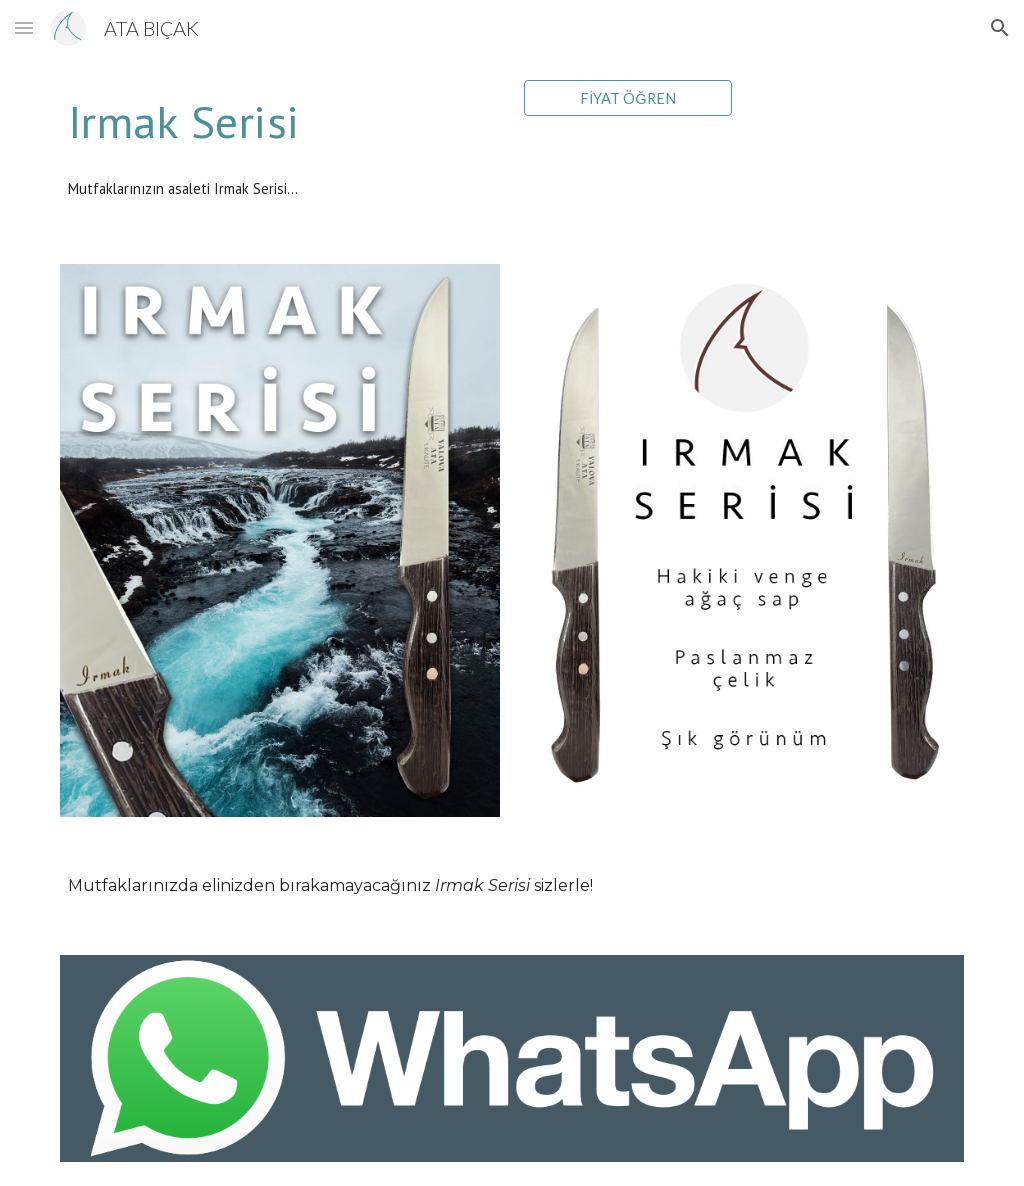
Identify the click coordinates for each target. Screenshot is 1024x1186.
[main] (280, 121)
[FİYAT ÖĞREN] (628, 98)
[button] (24, 27)
